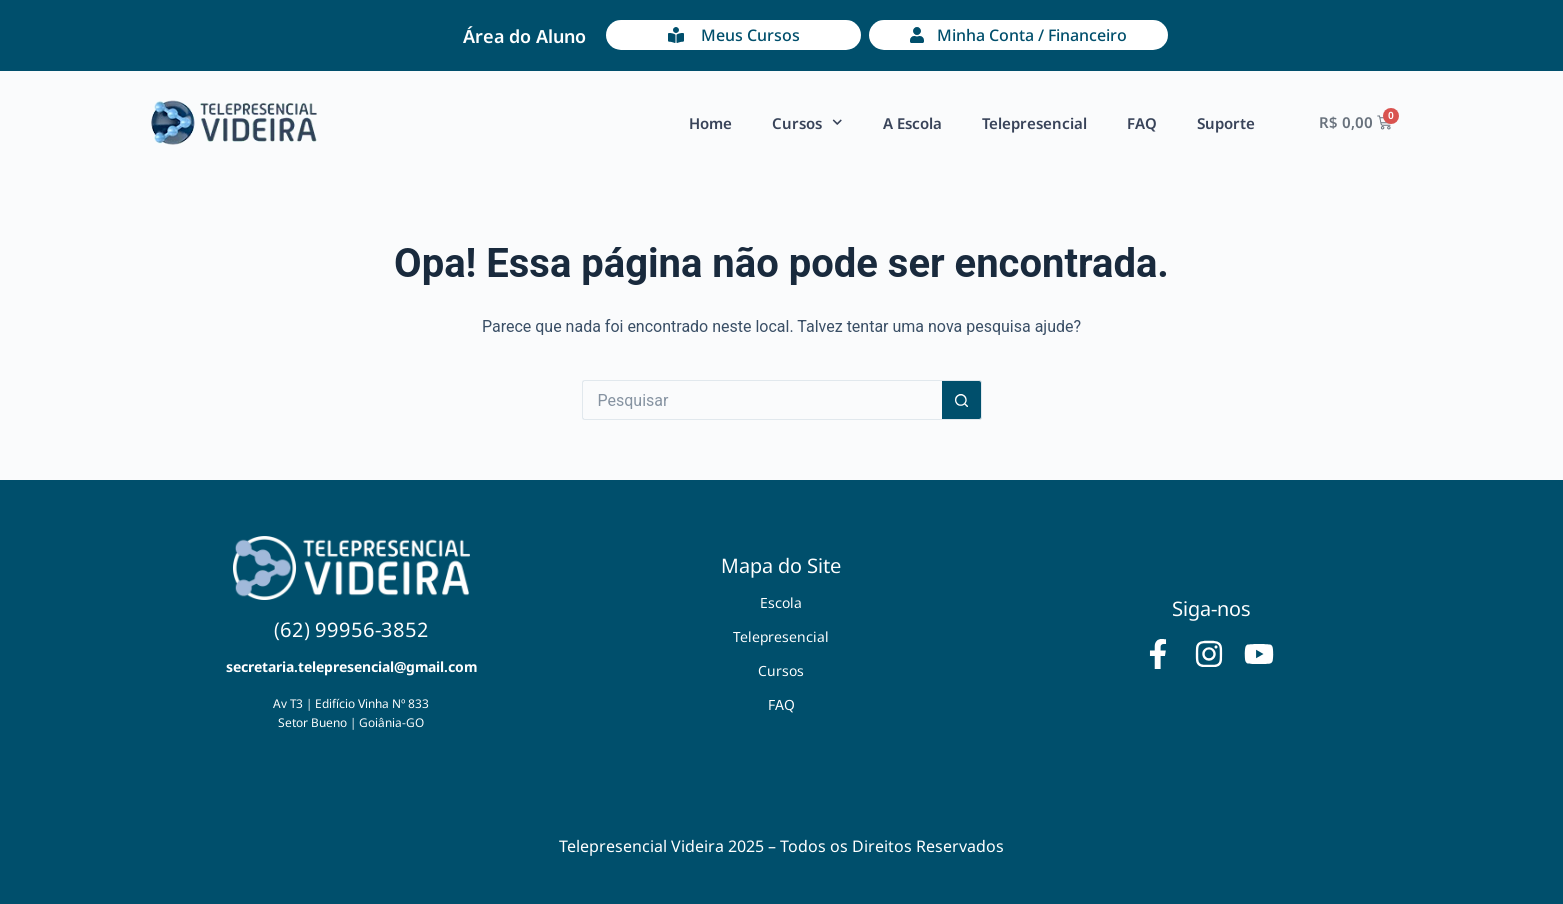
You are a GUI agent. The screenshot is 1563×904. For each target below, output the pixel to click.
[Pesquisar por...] (762, 400)
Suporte (1226, 123)
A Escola (912, 123)
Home (710, 123)
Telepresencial (1034, 123)
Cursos (807, 122)
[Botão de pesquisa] (962, 400)
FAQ (1142, 123)
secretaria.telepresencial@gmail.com (351, 666)
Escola (781, 602)
